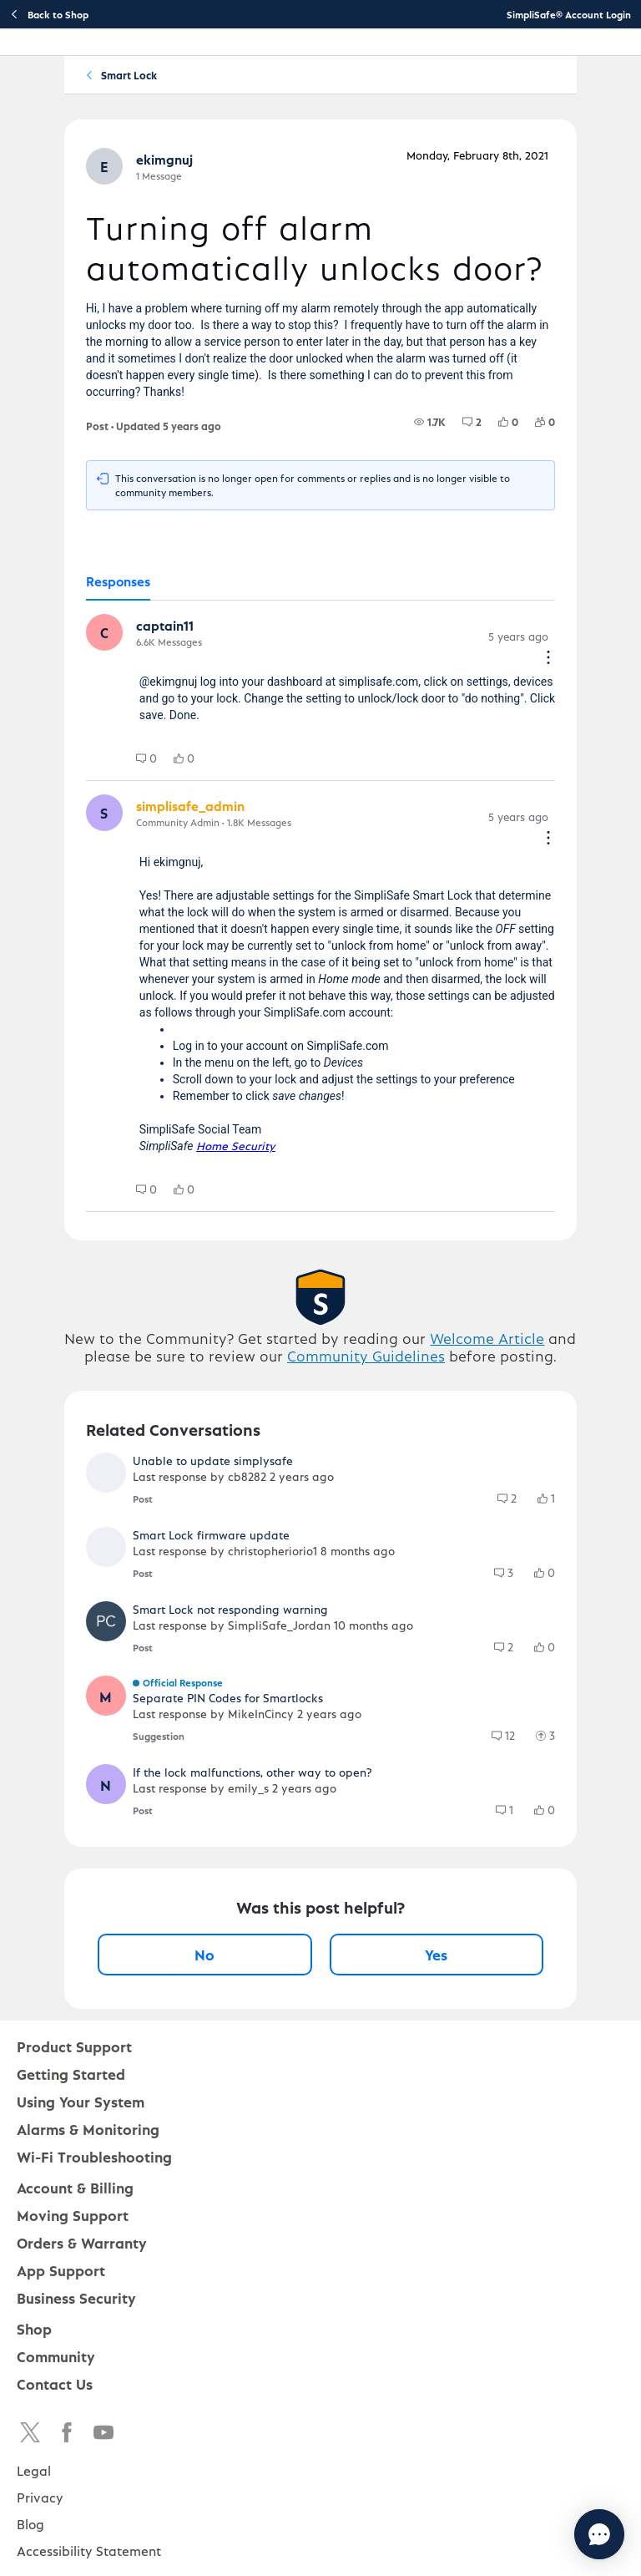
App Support (61, 2270)
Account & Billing (75, 2187)
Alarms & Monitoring (88, 2128)
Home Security (235, 1145)
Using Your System (80, 2101)
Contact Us (55, 2383)
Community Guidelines (366, 1355)
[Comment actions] (548, 659)
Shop (34, 2328)
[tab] (118, 582)
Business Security (76, 2297)
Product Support (74, 2046)
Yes (436, 1954)
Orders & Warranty (82, 2242)
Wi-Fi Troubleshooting (94, 2156)
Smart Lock (129, 74)
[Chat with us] (553, 2534)
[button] (104, 166)
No (204, 1954)
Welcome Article (487, 1337)
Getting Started (71, 2073)
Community (56, 2356)
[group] (430, 421)
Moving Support (73, 2215)
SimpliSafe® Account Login (569, 14)
